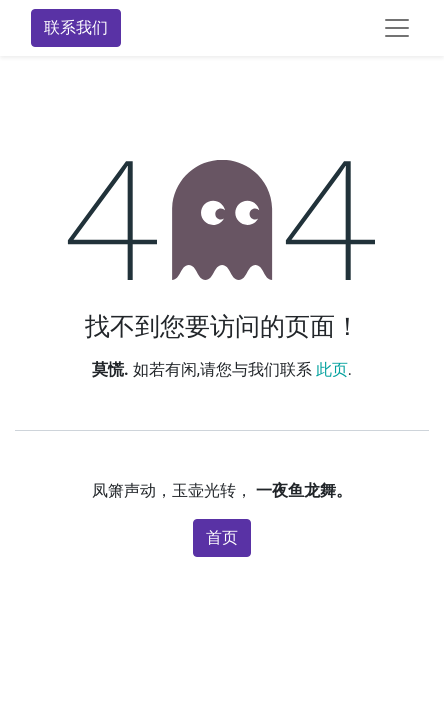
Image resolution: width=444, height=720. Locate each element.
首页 (222, 537)
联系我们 (76, 27)
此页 (332, 369)
